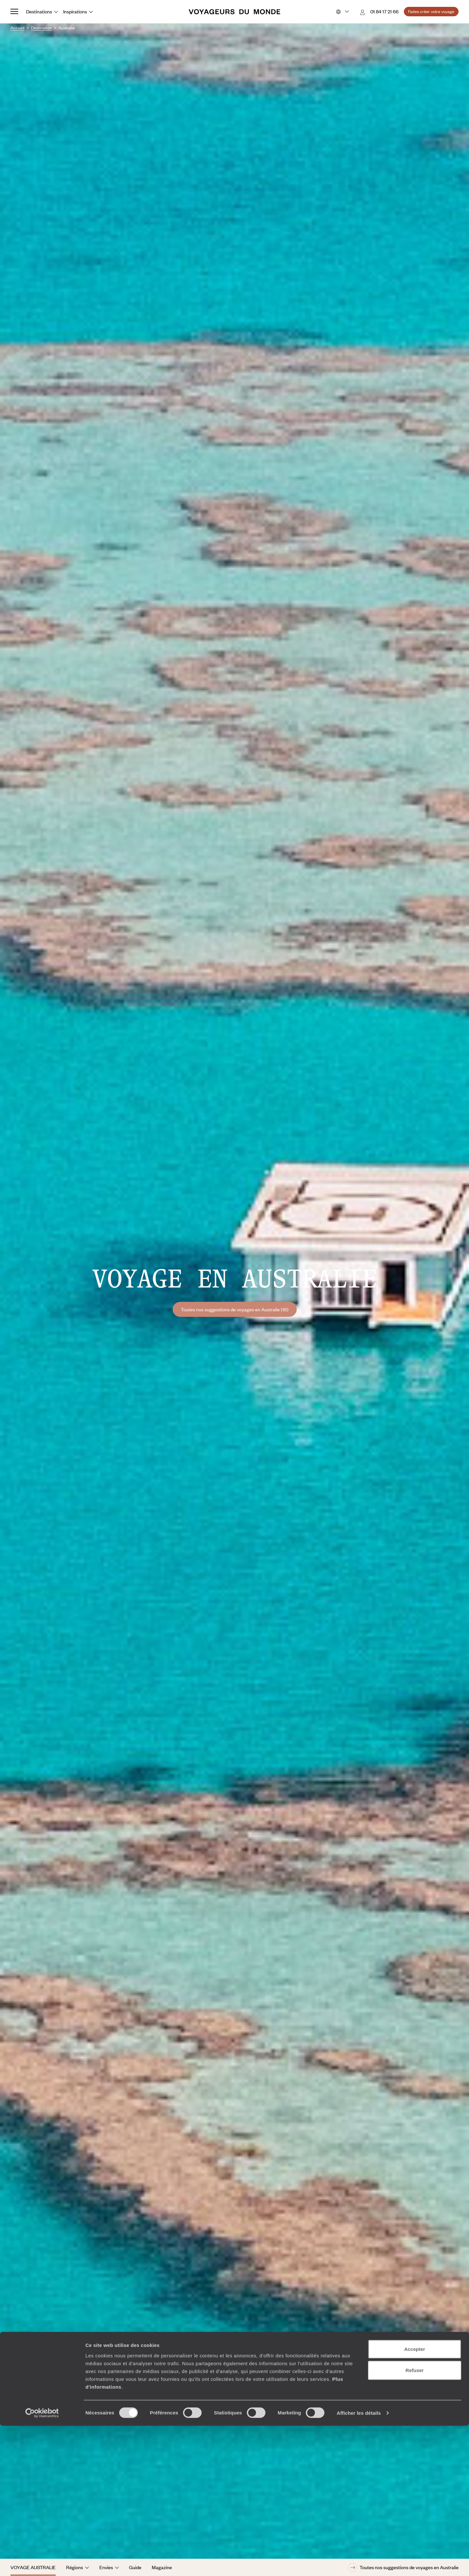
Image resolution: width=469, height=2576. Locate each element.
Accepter (414, 2499)
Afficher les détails (359, 2563)
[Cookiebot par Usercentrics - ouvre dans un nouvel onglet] (42, 2563)
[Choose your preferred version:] (342, 12)
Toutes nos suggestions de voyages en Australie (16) (235, 1309)
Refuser (414, 2520)
